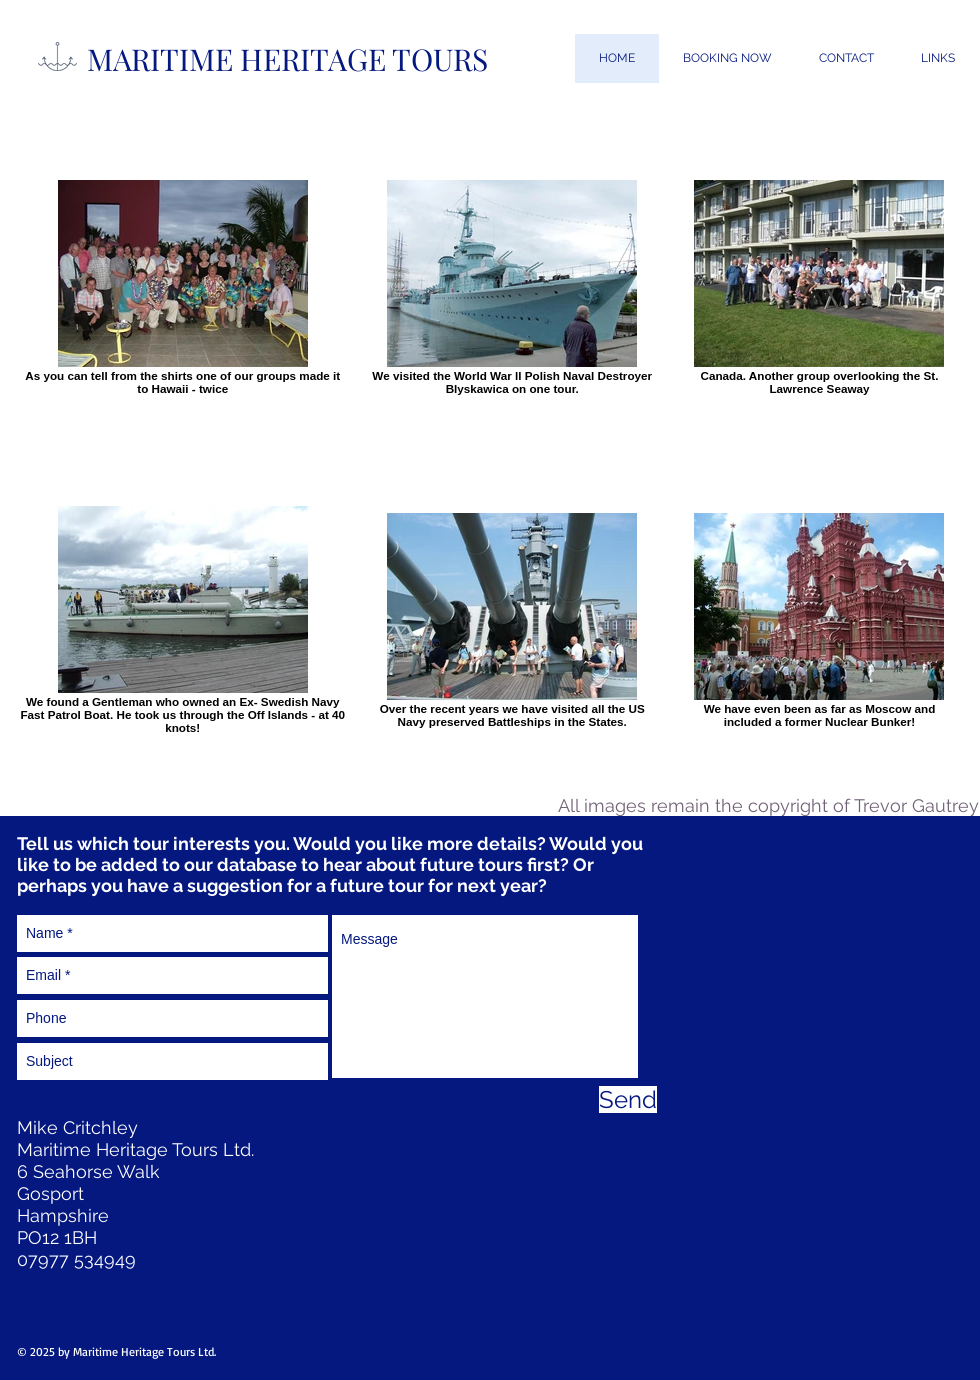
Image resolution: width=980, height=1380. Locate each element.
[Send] (628, 1099)
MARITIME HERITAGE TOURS (287, 59)
